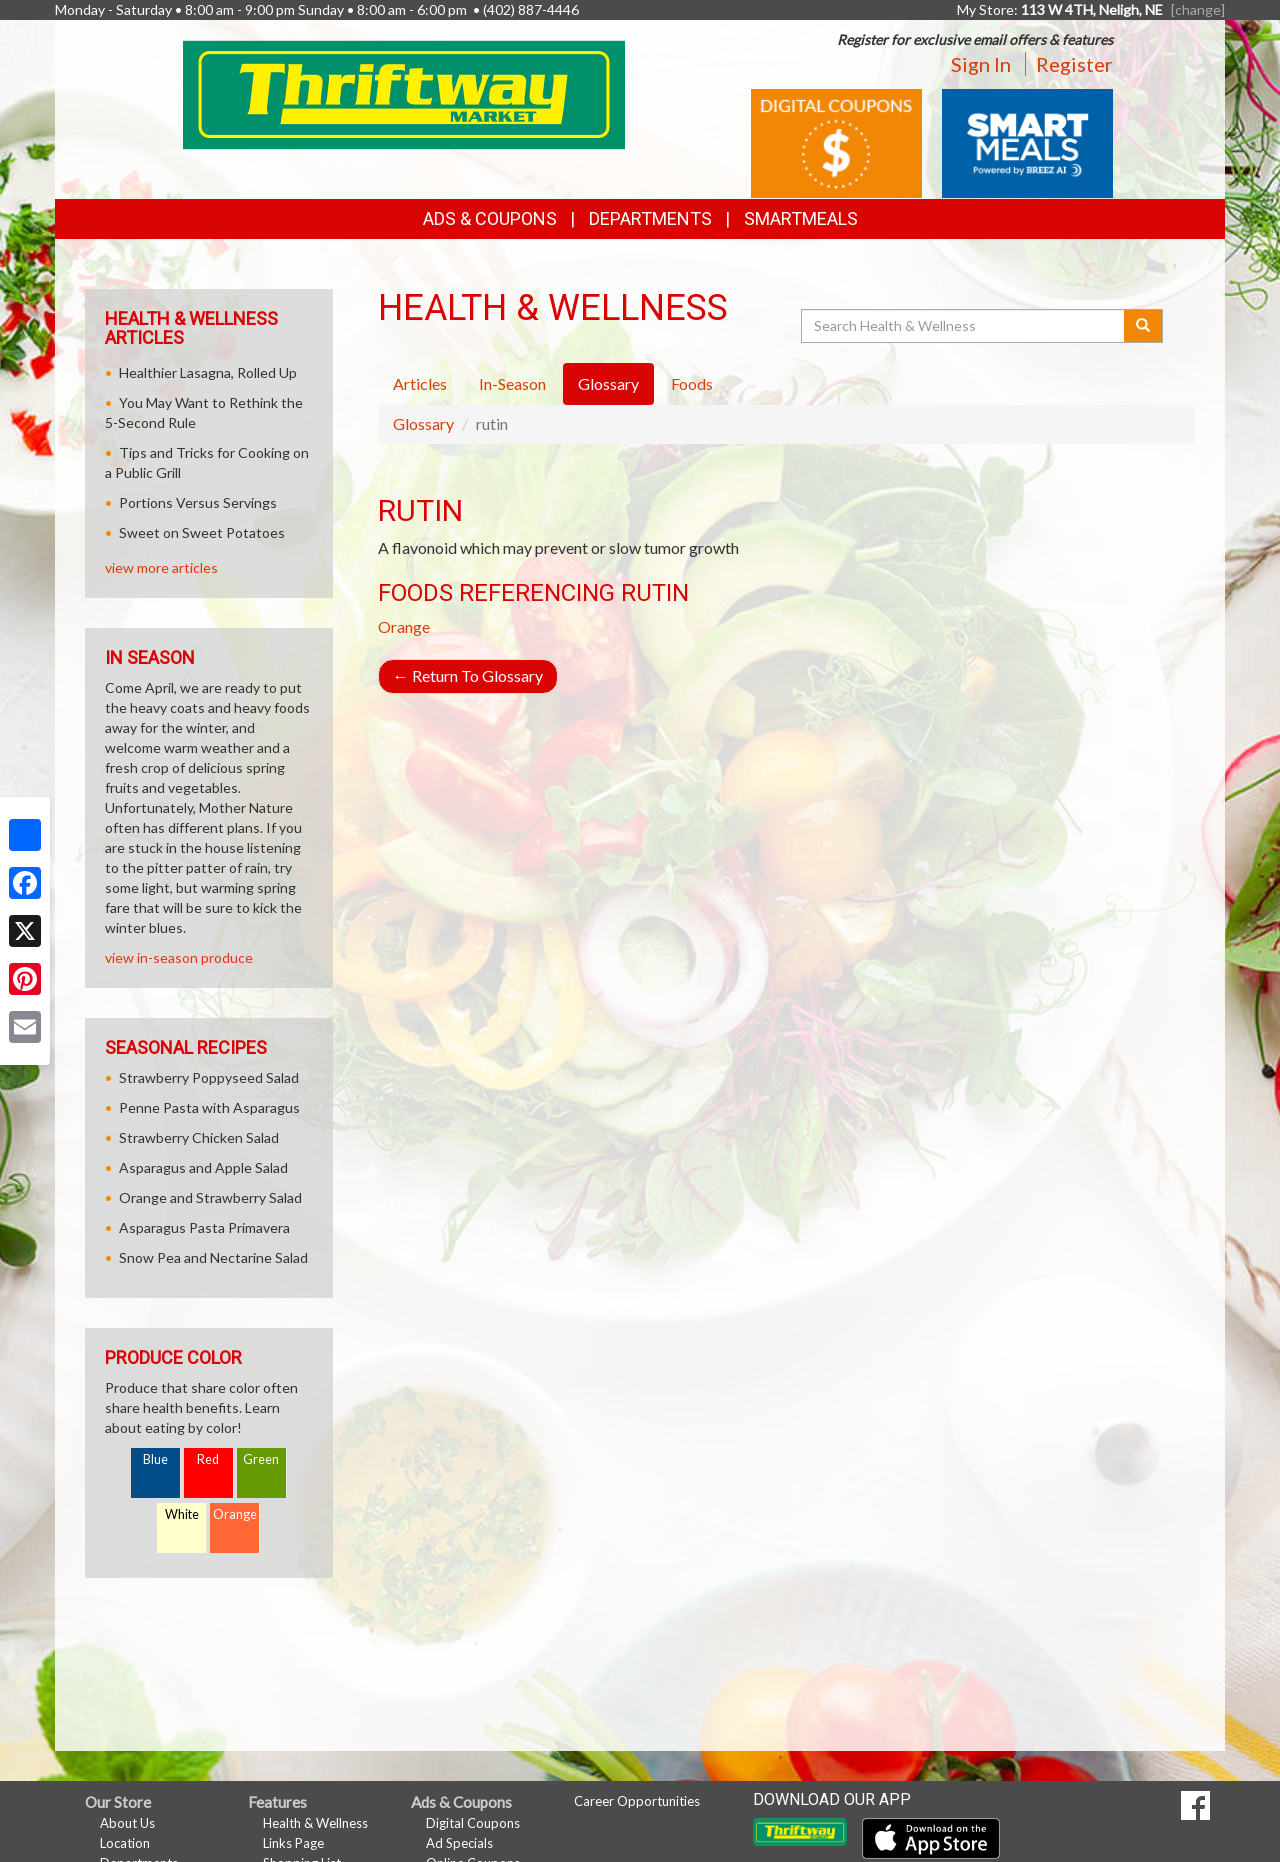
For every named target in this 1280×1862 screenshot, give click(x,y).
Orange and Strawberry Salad (210, 1197)
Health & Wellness (315, 1823)
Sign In (981, 64)
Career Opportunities (637, 1801)
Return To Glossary (468, 675)
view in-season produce (179, 957)
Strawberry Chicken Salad (199, 1137)
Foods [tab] (692, 383)
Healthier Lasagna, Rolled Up (208, 372)
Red (208, 1459)
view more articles (161, 567)
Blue (155, 1459)
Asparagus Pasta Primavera (204, 1227)
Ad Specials (459, 1843)
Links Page (293, 1843)
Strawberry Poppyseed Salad (209, 1077)
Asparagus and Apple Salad (203, 1167)
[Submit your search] (1143, 326)
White (182, 1514)
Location (125, 1843)
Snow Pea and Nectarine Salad (213, 1257)
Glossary (423, 423)
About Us (127, 1823)
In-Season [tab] (512, 383)
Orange (404, 626)
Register (1074, 64)
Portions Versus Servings (198, 502)
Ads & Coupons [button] (490, 218)
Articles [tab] (420, 383)
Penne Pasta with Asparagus (209, 1107)
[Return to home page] (404, 93)
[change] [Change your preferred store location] (1198, 9)
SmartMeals (801, 218)
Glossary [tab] (608, 383)
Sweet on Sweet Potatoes (202, 532)
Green (261, 1459)
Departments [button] (650, 218)
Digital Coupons (473, 1823)
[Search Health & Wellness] (964, 326)
